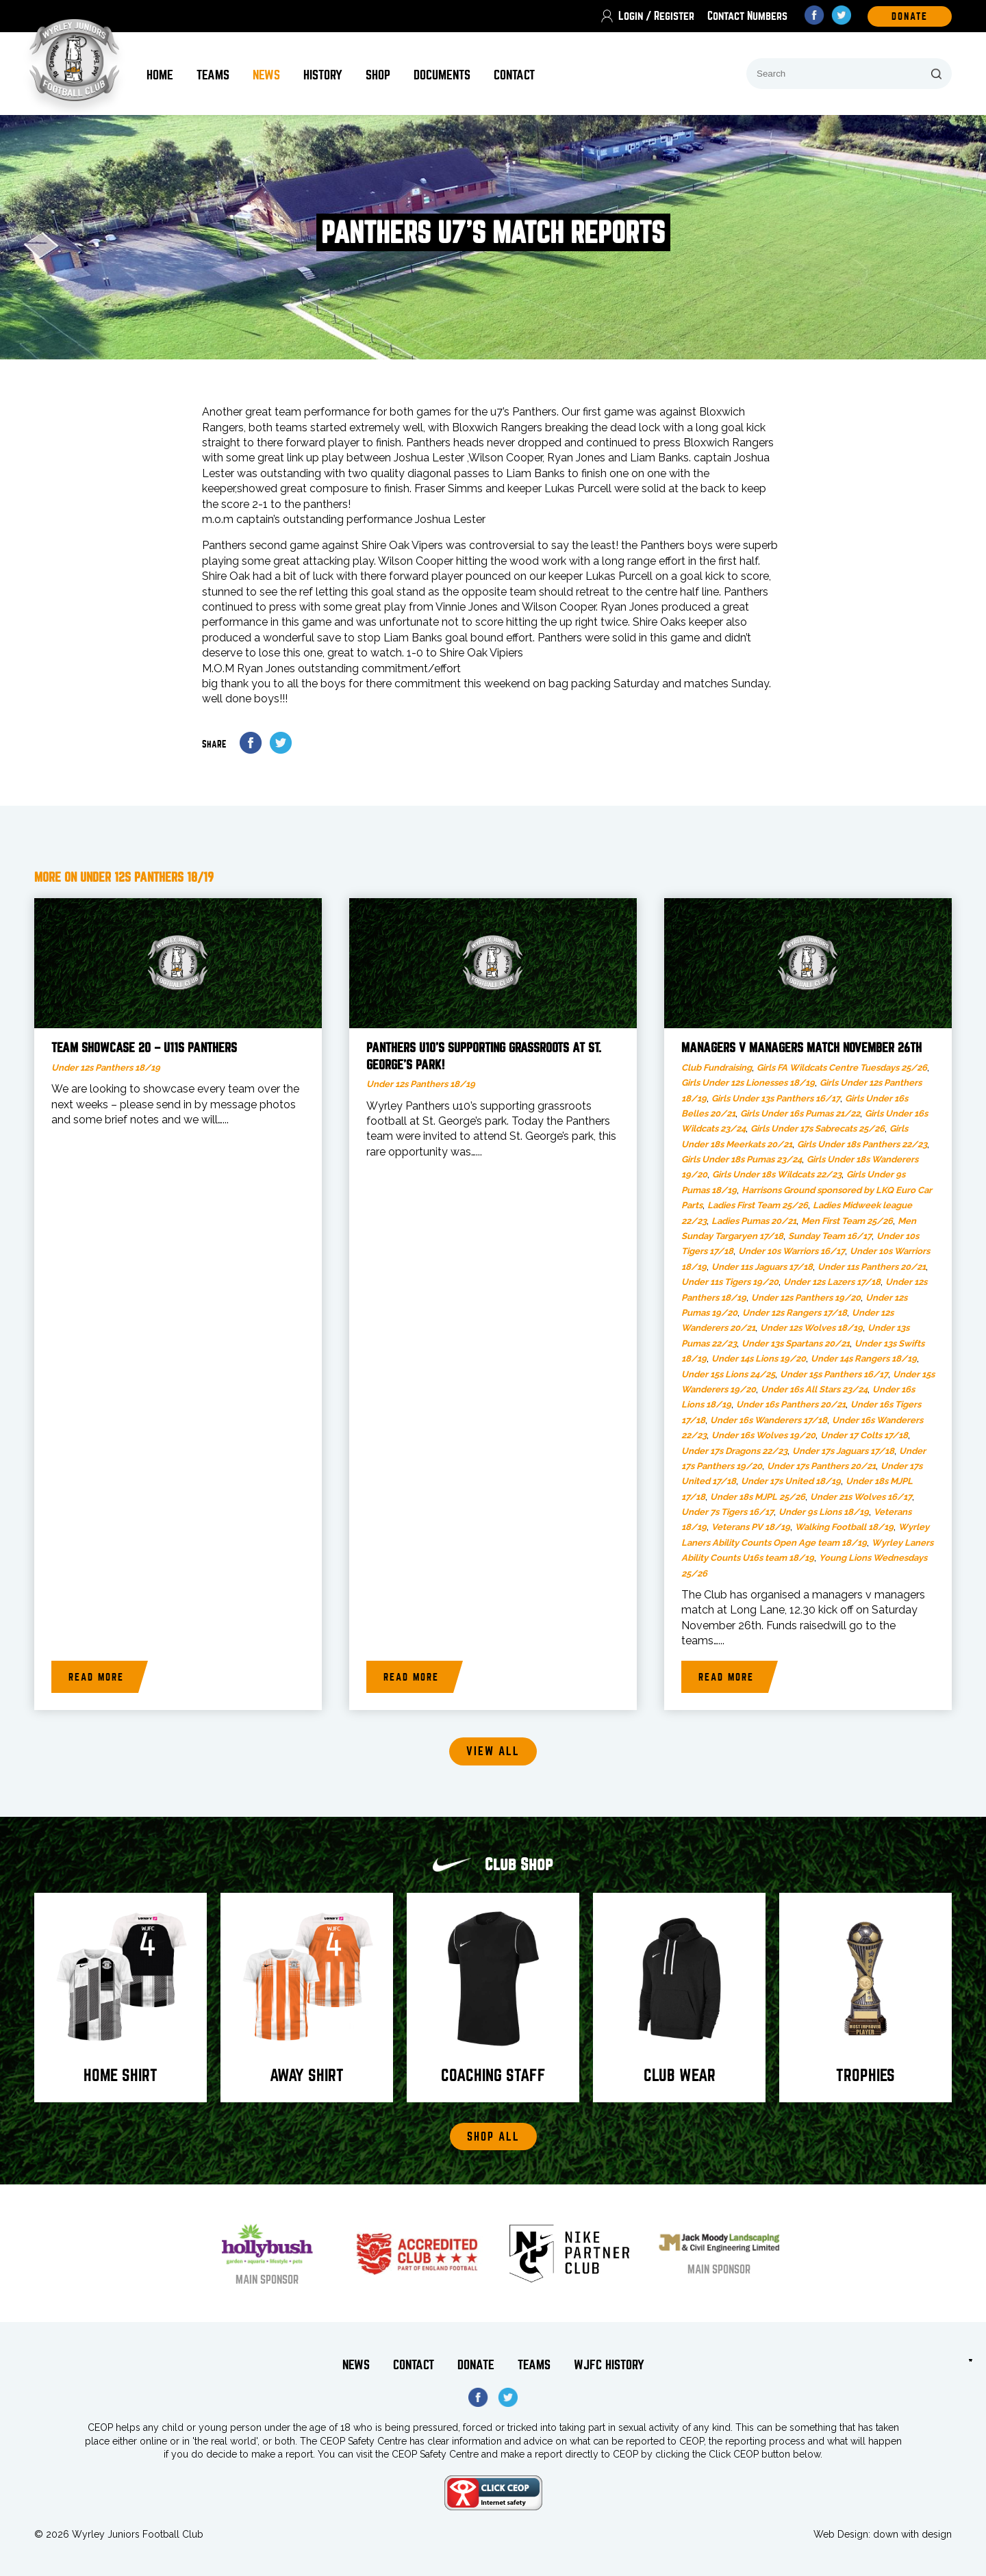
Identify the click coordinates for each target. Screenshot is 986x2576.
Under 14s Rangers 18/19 (864, 1358)
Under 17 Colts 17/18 (864, 1435)
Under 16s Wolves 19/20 (763, 1435)
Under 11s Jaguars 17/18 (762, 1267)
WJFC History (609, 2364)
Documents (442, 74)
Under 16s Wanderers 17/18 (768, 1420)
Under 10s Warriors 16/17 (791, 1251)
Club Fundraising (716, 1067)
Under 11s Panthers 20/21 (872, 1267)
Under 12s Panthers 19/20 (806, 1297)
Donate (475, 2364)
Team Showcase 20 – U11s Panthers (144, 1048)
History (322, 74)
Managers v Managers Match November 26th (801, 1048)
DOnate (910, 16)
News (266, 74)
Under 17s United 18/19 (791, 1481)
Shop (378, 74)
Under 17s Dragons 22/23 (734, 1451)
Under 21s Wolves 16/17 (861, 1497)
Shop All (493, 2137)
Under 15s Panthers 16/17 (834, 1374)
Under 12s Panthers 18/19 (105, 1067)
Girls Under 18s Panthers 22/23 (862, 1144)
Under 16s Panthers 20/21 (791, 1404)
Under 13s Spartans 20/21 (796, 1343)
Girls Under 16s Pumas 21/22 (800, 1113)
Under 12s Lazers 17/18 (832, 1282)
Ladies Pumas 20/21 (753, 1221)
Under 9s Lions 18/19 (824, 1512)
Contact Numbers (747, 16)
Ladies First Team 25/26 (757, 1205)
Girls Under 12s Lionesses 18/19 (748, 1082)
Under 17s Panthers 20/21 (821, 1466)
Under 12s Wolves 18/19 (811, 1328)
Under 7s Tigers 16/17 (727, 1512)
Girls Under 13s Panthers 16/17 (775, 1098)
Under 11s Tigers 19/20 (730, 1282)
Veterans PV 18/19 (750, 1527)
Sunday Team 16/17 (830, 1236)
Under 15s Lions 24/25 (728, 1374)
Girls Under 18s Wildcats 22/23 (777, 1174)
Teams (213, 74)
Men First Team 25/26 (847, 1221)
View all (493, 1751)
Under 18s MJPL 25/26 (757, 1497)
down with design (912, 2534)
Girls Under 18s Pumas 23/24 (741, 1159)
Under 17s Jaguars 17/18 (843, 1451)
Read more (96, 1677)
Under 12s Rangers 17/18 (794, 1313)
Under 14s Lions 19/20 (758, 1358)
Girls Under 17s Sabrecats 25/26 (817, 1128)
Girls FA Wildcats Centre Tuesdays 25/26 (842, 1067)
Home (160, 74)
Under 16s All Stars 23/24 (814, 1389)
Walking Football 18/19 (844, 1527)
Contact (514, 74)
